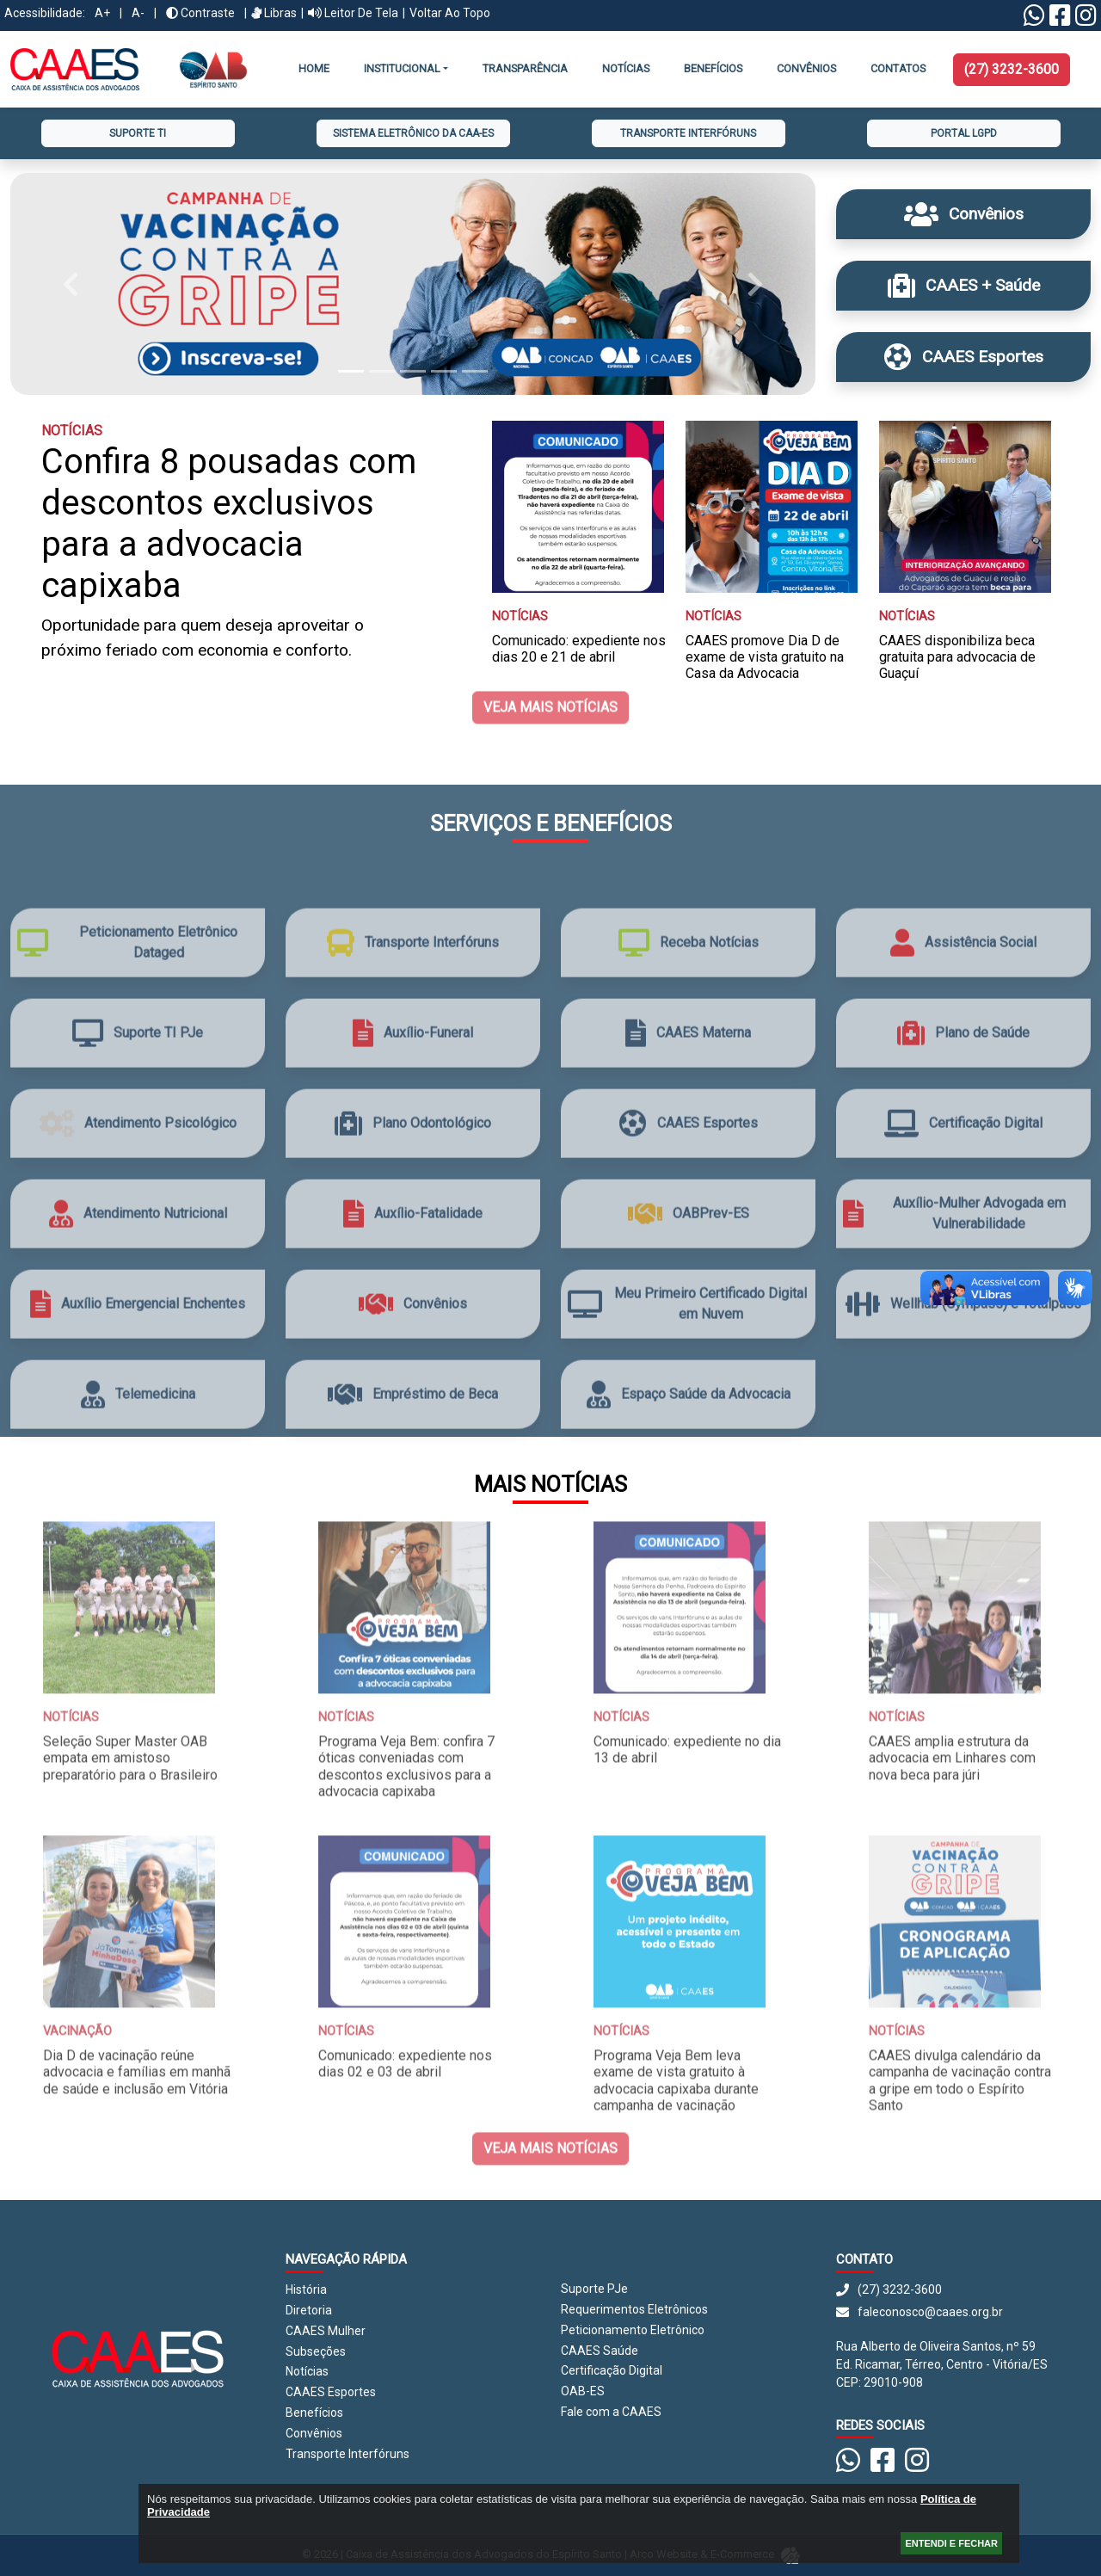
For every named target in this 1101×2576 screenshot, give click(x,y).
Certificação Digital (611, 2370)
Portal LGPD (964, 133)
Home (313, 68)
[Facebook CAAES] (1060, 20)
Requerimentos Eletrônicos (634, 2309)
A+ (102, 13)
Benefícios (713, 68)
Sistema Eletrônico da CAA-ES (413, 133)
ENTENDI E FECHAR (951, 2543)
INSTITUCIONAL (402, 68)
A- (138, 13)
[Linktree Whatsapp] (1034, 20)
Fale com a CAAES (611, 2412)
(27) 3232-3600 (1011, 69)
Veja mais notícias (550, 653)
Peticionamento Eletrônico (632, 2330)
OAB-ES (583, 2391)
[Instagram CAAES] (1086, 20)
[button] (70, 284)
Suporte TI (137, 133)
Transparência (525, 68)
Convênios (314, 2433)
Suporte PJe (594, 2289)
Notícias (625, 68)
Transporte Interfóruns (688, 133)
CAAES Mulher (326, 2331)
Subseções (316, 2351)
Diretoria (309, 2310)
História (306, 2289)
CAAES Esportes (331, 2392)
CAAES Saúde (599, 2350)
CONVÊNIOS (806, 68)
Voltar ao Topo (449, 13)
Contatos (898, 68)
